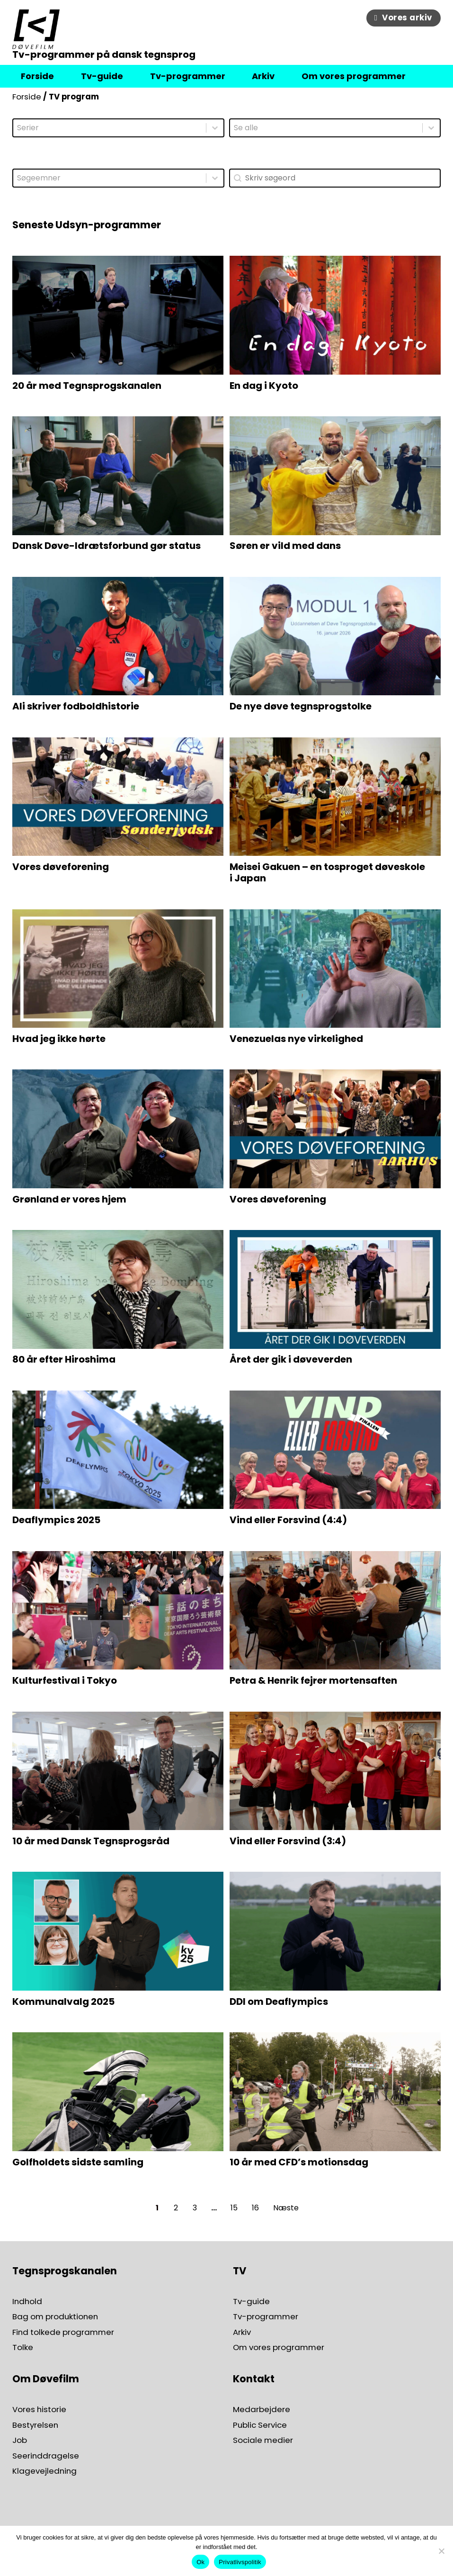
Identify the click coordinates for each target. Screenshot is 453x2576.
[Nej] (441, 2551)
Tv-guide (251, 2301)
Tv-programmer (265, 2316)
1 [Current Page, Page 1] (157, 2207)
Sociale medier (263, 2440)
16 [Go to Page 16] (255, 2207)
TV (239, 2271)
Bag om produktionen (55, 2316)
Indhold (27, 2301)
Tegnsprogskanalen (64, 2271)
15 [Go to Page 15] (234, 2207)
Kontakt (254, 2379)
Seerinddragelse (45, 2455)
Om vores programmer (278, 2347)
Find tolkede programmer (63, 2332)
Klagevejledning (44, 2471)
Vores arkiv (403, 17)
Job (19, 2440)
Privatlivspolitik (240, 2562)
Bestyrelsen (35, 2425)
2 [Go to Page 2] (176, 2207)
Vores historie (39, 2409)
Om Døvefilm (45, 2379)
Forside (26, 96)
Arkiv (242, 2332)
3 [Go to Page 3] (195, 2207)
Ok (200, 2562)
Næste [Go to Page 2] (286, 2207)
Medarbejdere (261, 2409)
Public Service (260, 2425)
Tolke (22, 2347)
